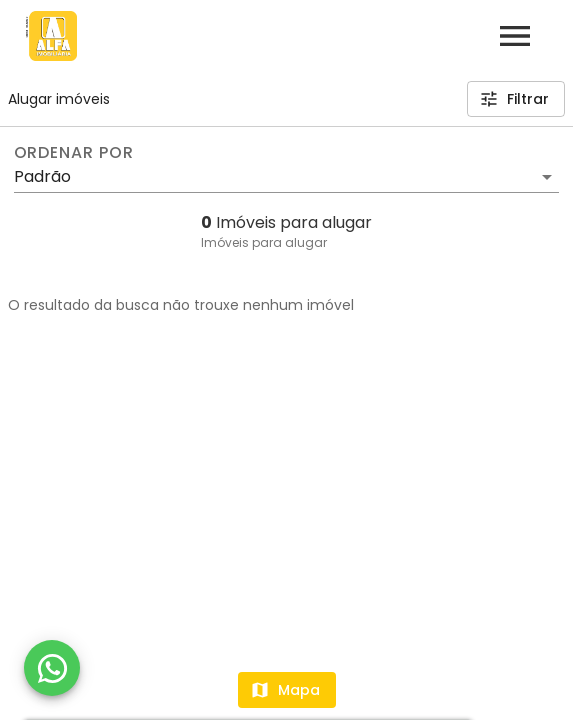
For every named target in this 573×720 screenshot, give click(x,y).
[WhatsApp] (52, 668)
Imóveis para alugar (264, 242)
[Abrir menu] (515, 36)
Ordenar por (74, 153)
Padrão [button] (42, 176)
